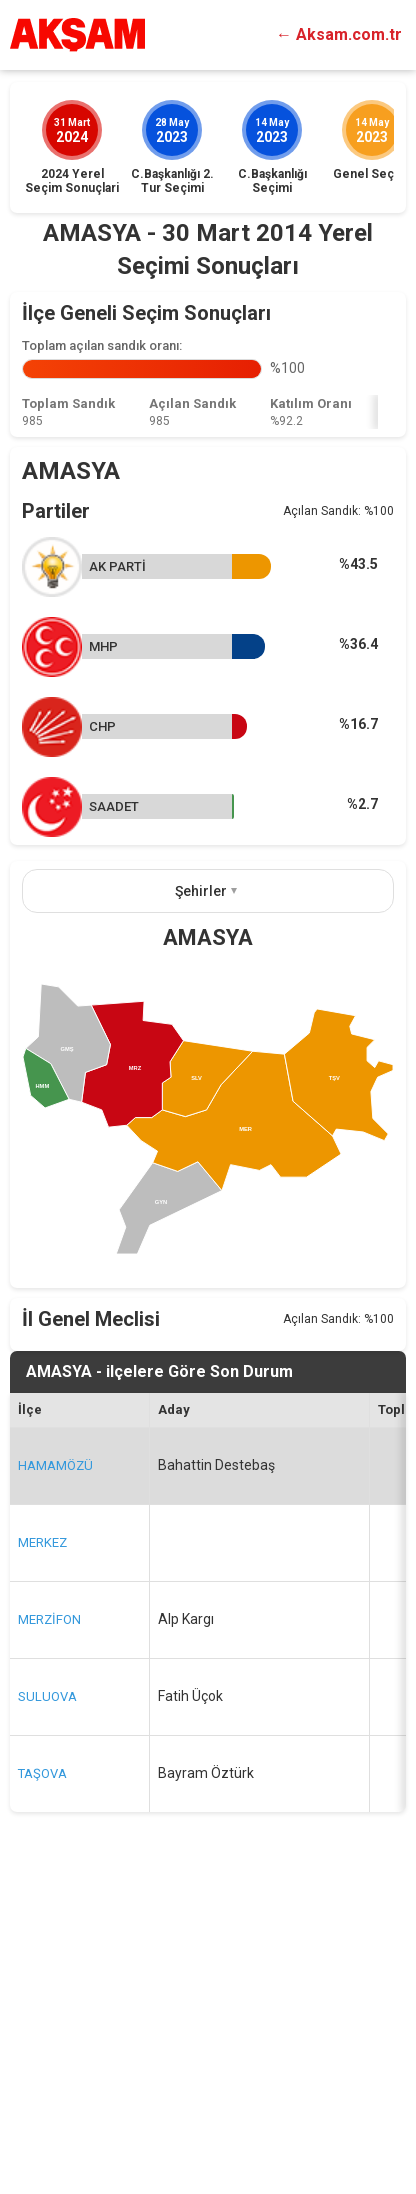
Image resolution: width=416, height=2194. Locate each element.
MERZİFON (49, 1919)
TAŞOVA (42, 2073)
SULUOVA (47, 1996)
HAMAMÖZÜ (55, 1765)
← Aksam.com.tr (339, 34)
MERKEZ (42, 1842)
